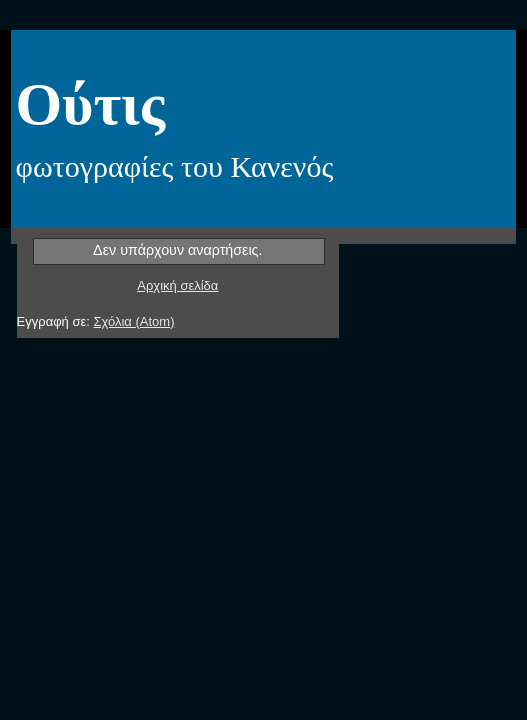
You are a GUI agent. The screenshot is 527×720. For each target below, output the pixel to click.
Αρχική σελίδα (177, 285)
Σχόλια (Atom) (133, 321)
